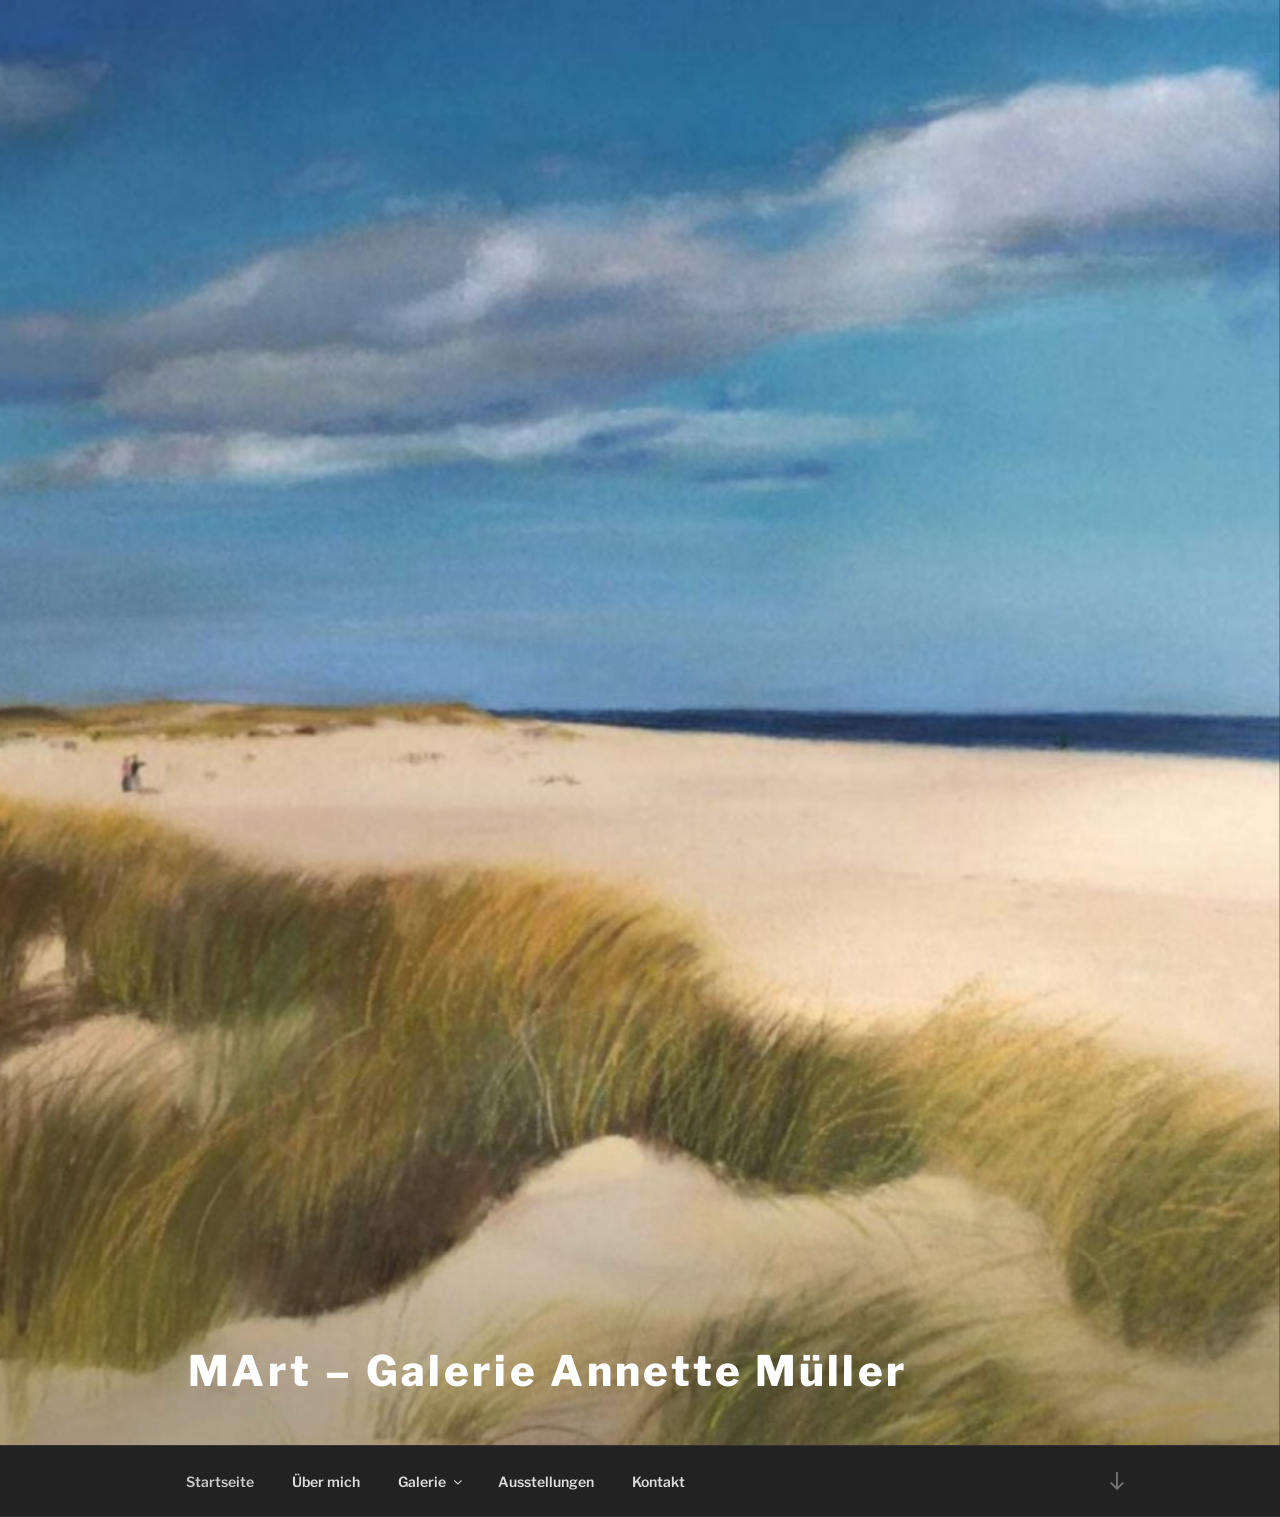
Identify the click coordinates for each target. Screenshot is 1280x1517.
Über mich (326, 1481)
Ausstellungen (546, 1481)
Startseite (220, 1481)
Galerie (431, 1481)
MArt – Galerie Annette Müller (548, 1370)
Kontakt (658, 1481)
